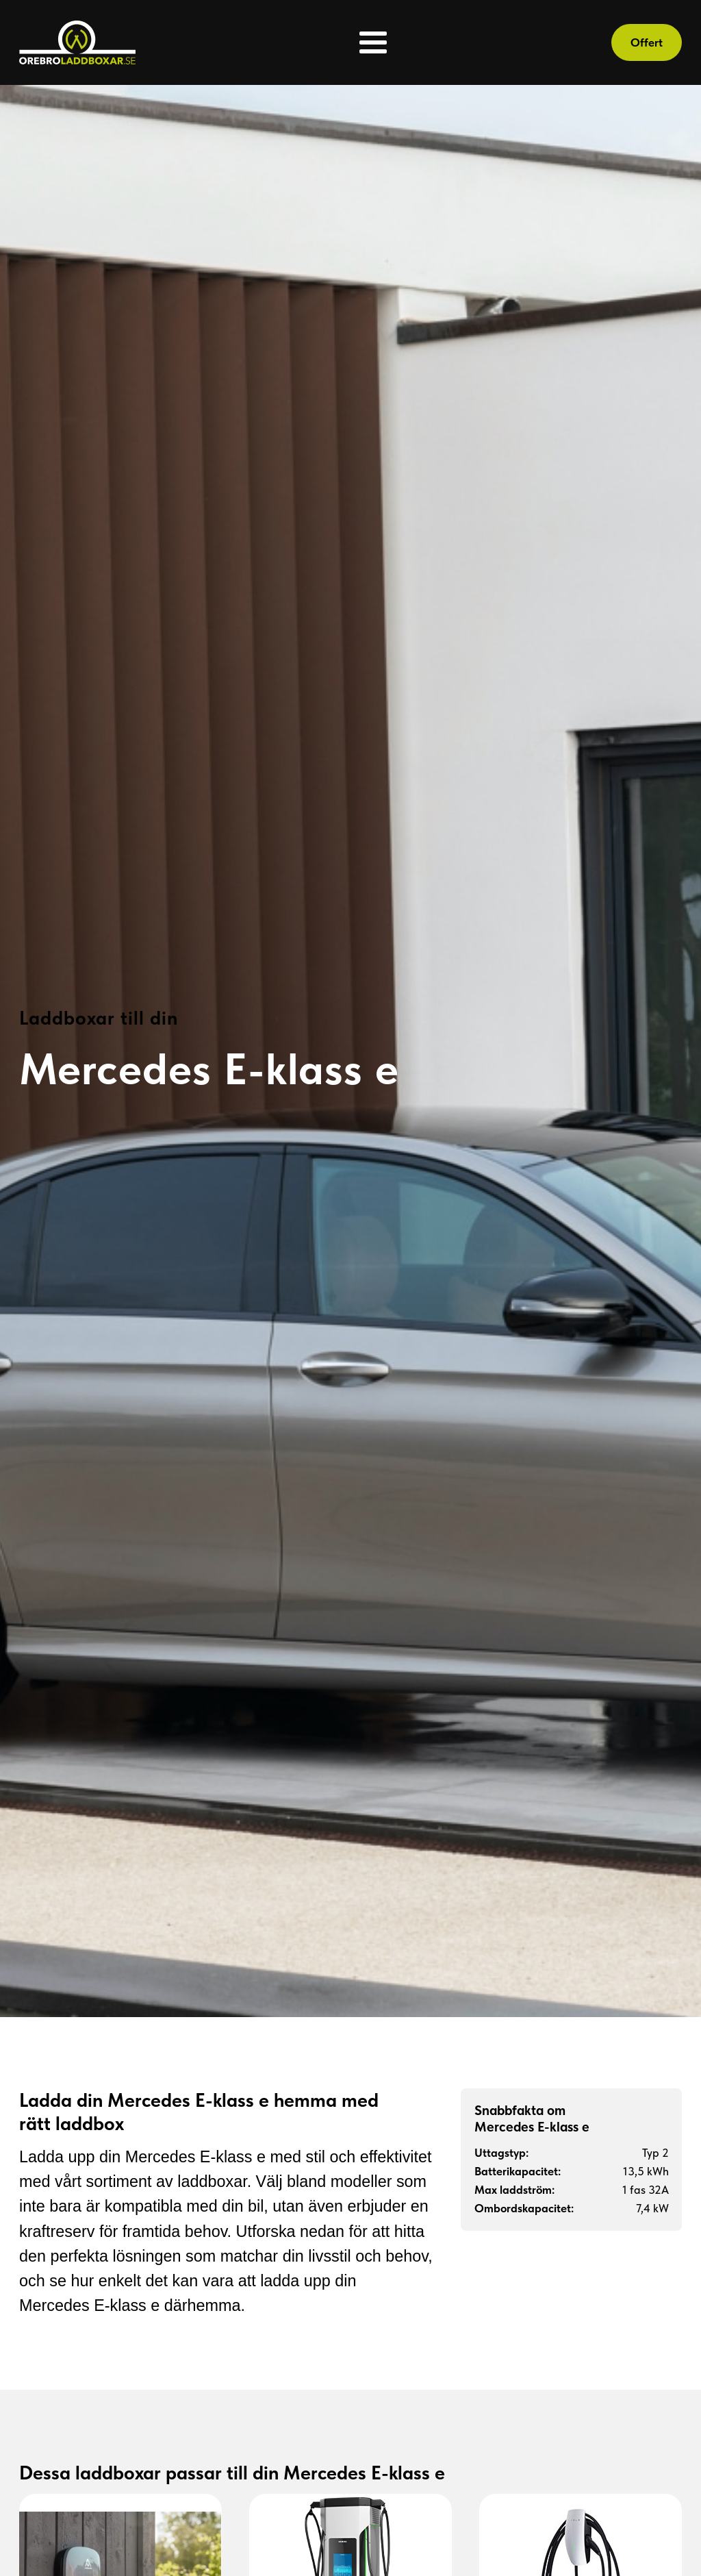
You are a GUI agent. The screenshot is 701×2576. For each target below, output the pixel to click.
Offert (646, 42)
